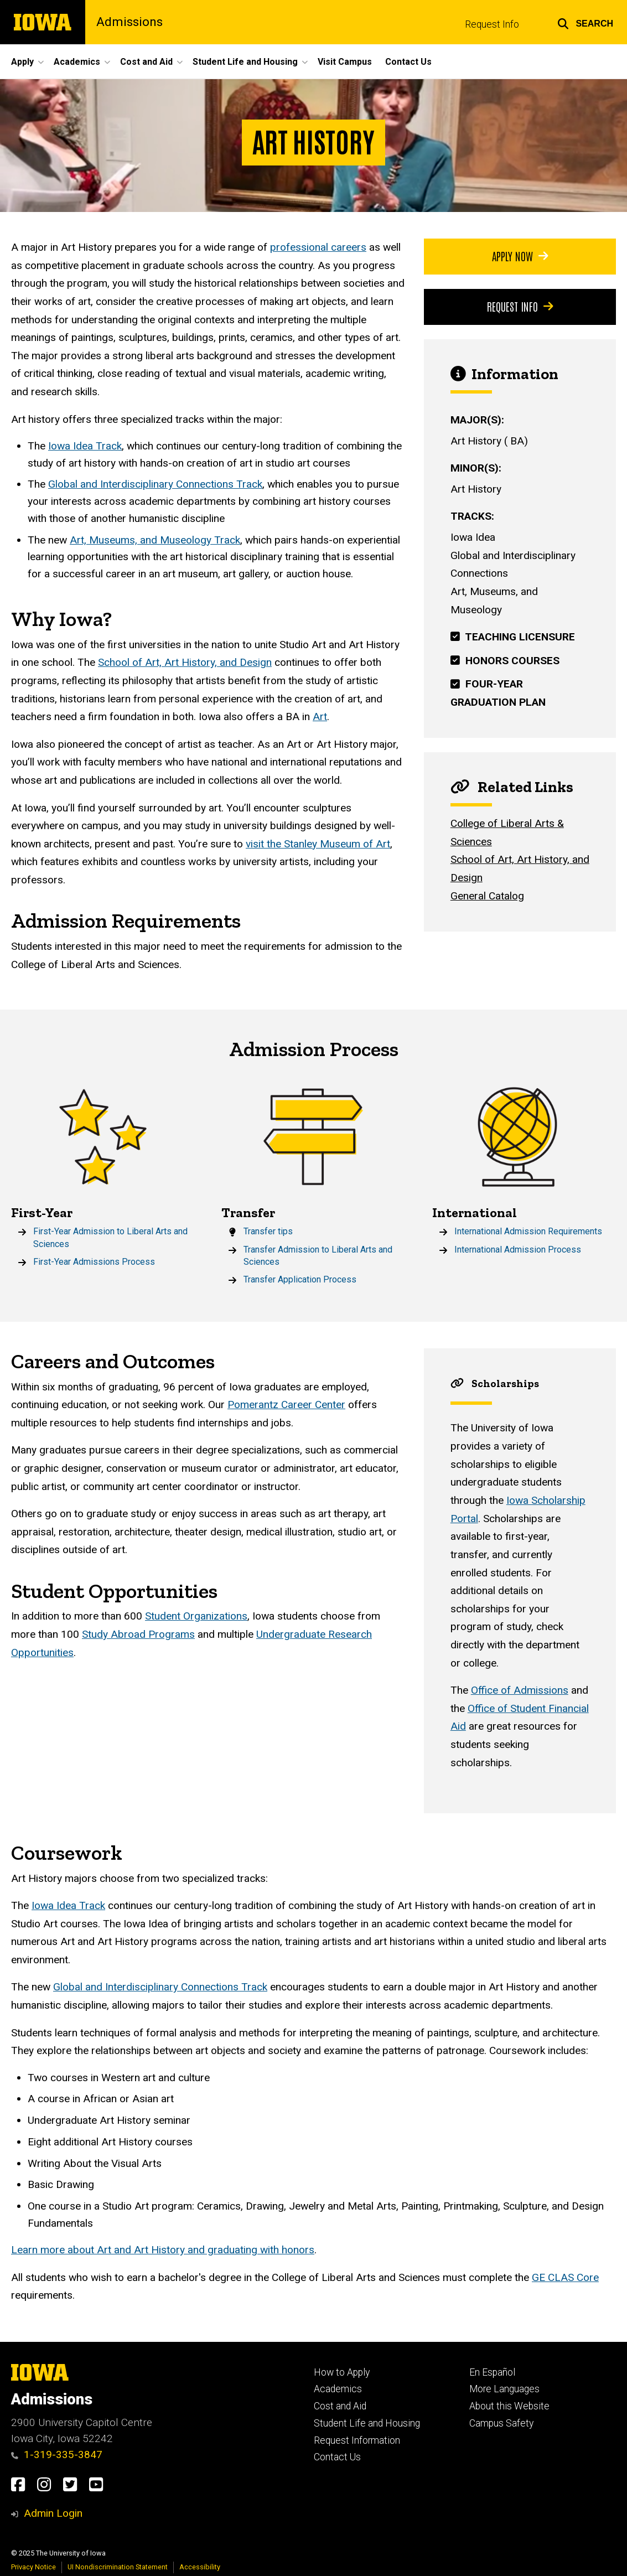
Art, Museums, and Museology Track (155, 540)
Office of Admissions (519, 1690)
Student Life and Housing (367, 2423)
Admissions (129, 22)
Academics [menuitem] (77, 61)
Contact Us (337, 2457)
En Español (492, 2372)
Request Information (357, 2440)
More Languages (504, 2388)
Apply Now (519, 256)
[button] (585, 22)
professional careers (318, 247)
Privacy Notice (33, 2567)
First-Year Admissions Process (94, 1261)
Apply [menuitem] (22, 61)
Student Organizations (196, 1616)
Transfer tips (268, 1231)
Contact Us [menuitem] (408, 61)
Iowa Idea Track (85, 445)
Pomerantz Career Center (286, 1405)
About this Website (509, 2406)
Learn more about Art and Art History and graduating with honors (162, 2250)
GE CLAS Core (565, 2277)
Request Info (492, 24)
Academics (338, 2388)
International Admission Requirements (528, 1231)
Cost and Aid (340, 2406)
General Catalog (487, 895)
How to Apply (342, 2372)
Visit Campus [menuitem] (345, 61)
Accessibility (199, 2567)
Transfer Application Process (299, 1279)
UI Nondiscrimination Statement (118, 2567)
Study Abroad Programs (138, 1634)
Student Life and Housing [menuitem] (245, 61)
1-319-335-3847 (56, 2454)
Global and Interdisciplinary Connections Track (155, 484)
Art (320, 717)
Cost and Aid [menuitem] (146, 61)
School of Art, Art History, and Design (185, 662)
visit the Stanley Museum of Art (318, 843)
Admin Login (53, 2513)
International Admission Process (517, 1249)
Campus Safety (501, 2423)
